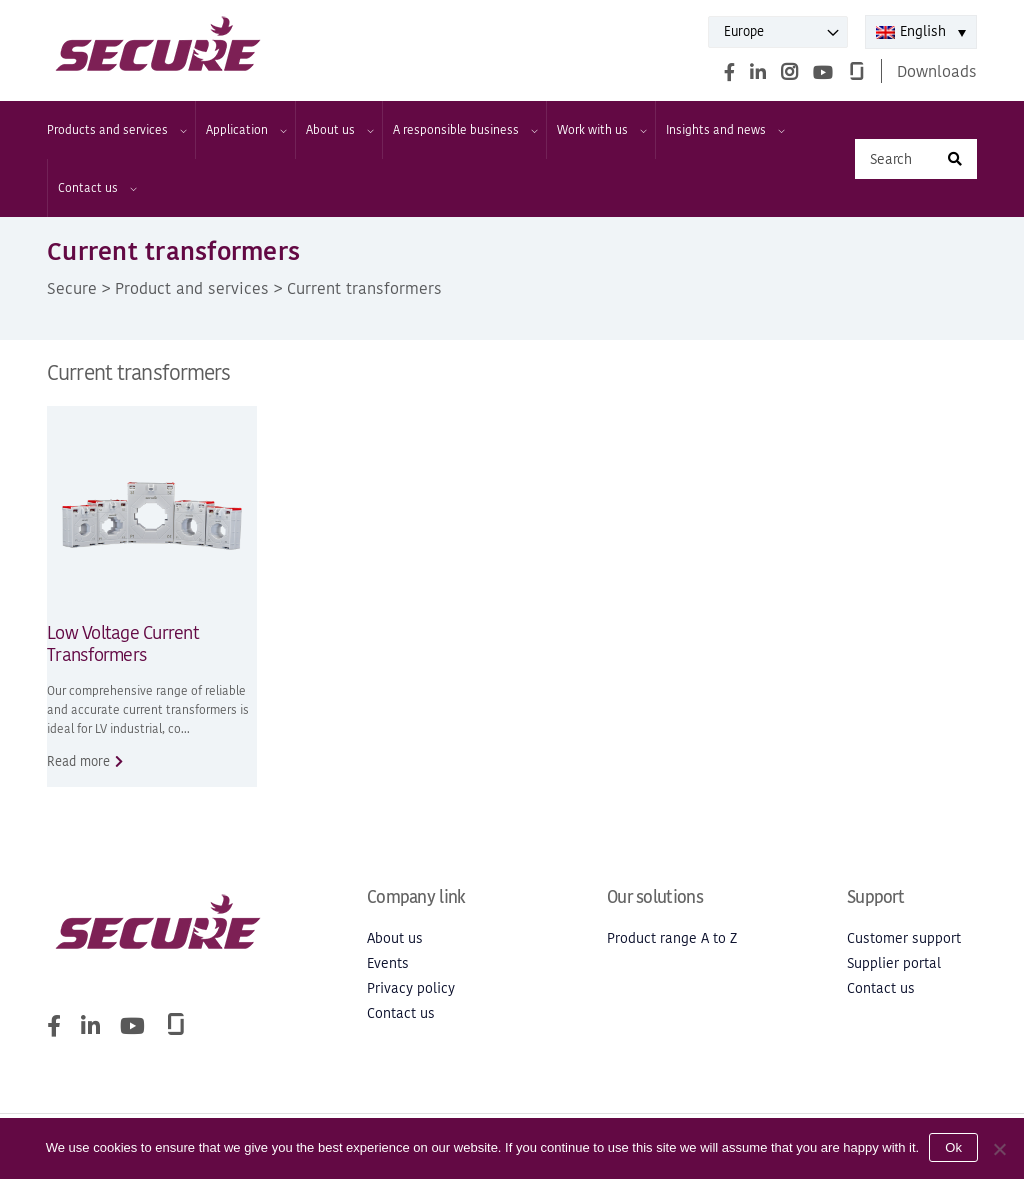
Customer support (904, 938)
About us (339, 130)
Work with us (601, 130)
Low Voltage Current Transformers (123, 644)
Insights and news (724, 130)
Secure (72, 288)
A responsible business (464, 130)
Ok (953, 1147)
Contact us (96, 188)
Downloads (937, 71)
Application (245, 130)
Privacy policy (411, 988)
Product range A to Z (672, 938)
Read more (78, 761)
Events (388, 963)
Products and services (116, 130)
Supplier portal (894, 963)
